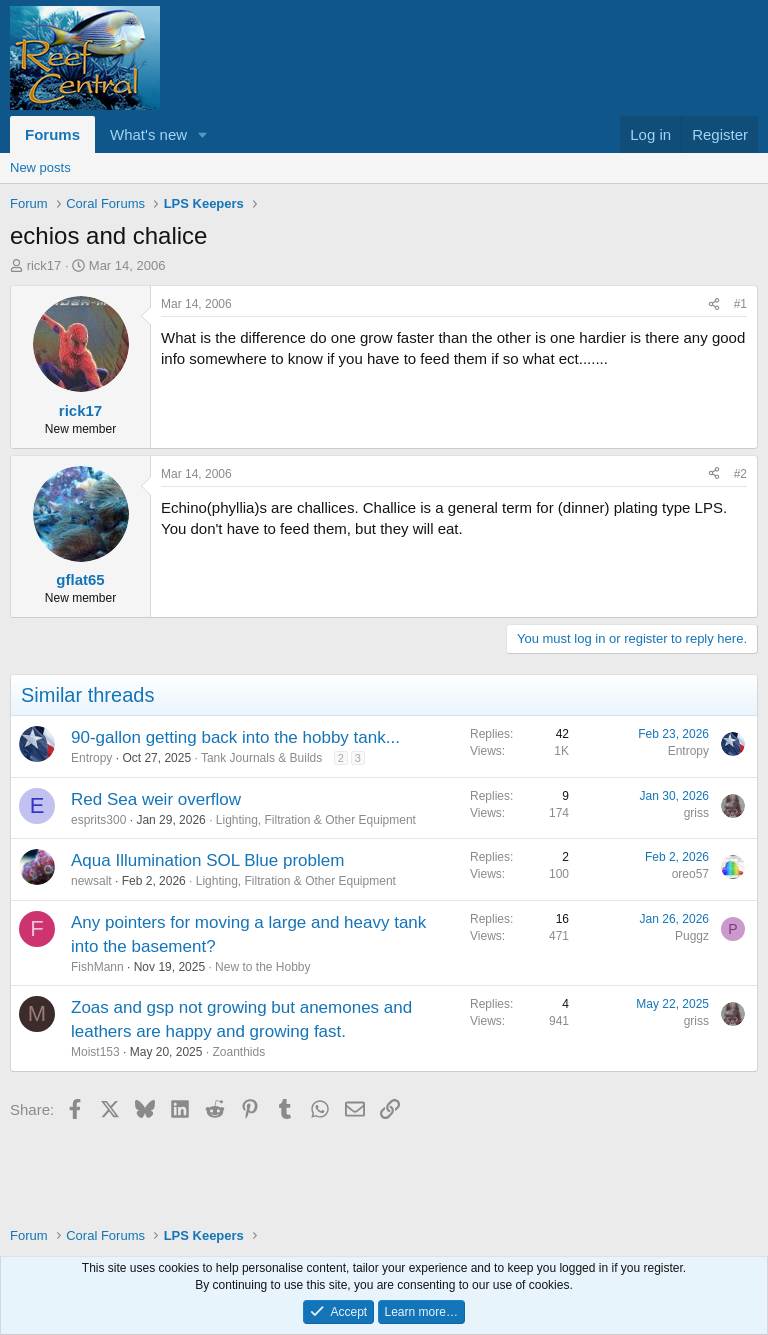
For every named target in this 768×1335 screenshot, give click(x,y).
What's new (148, 134)
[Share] (714, 304)
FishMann (97, 967)
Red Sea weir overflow (156, 799)
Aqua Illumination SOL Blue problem (207, 860)
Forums (52, 134)
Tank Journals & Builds (261, 758)
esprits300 (98, 820)
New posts (40, 167)
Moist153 (95, 1052)
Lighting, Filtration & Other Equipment (316, 820)
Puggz (692, 936)
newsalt (91, 881)
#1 (740, 304)
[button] (203, 134)
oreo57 (690, 874)
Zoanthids (238, 1052)
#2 (740, 474)
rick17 (44, 265)
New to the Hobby (262, 967)
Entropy (91, 758)
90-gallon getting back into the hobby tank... (235, 737)
